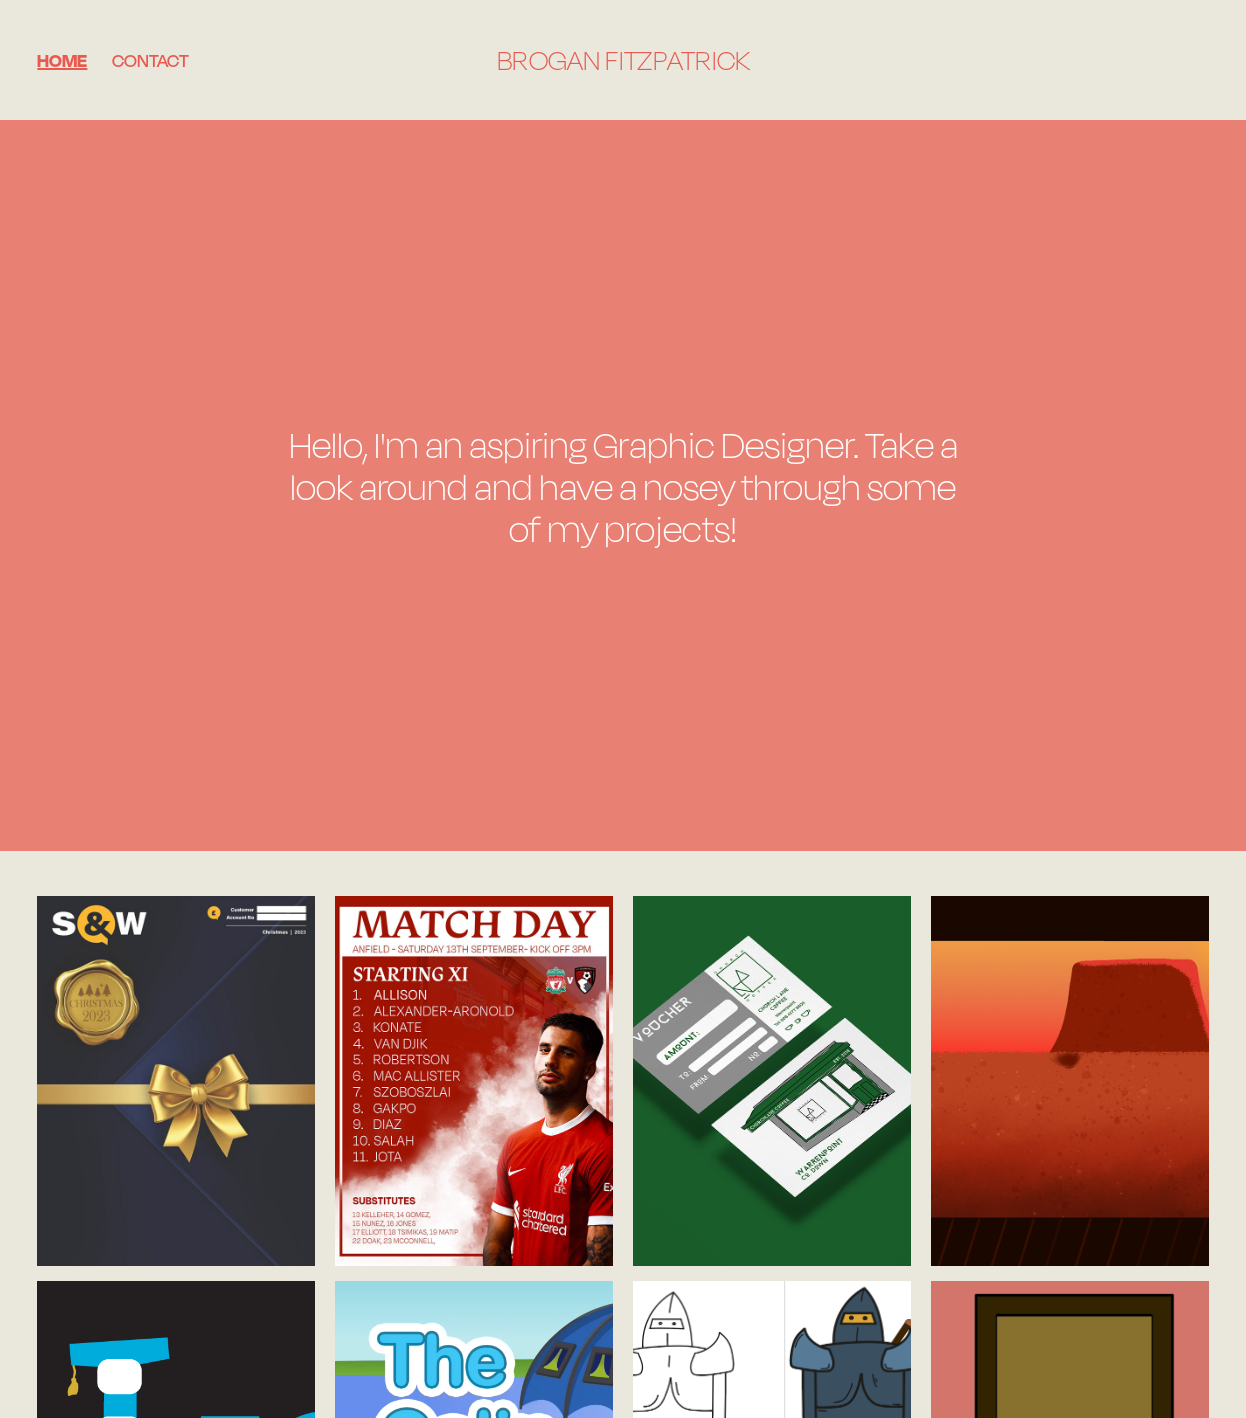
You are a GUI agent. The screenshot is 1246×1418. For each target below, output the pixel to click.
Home (62, 60)
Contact (150, 60)
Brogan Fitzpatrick (623, 60)
